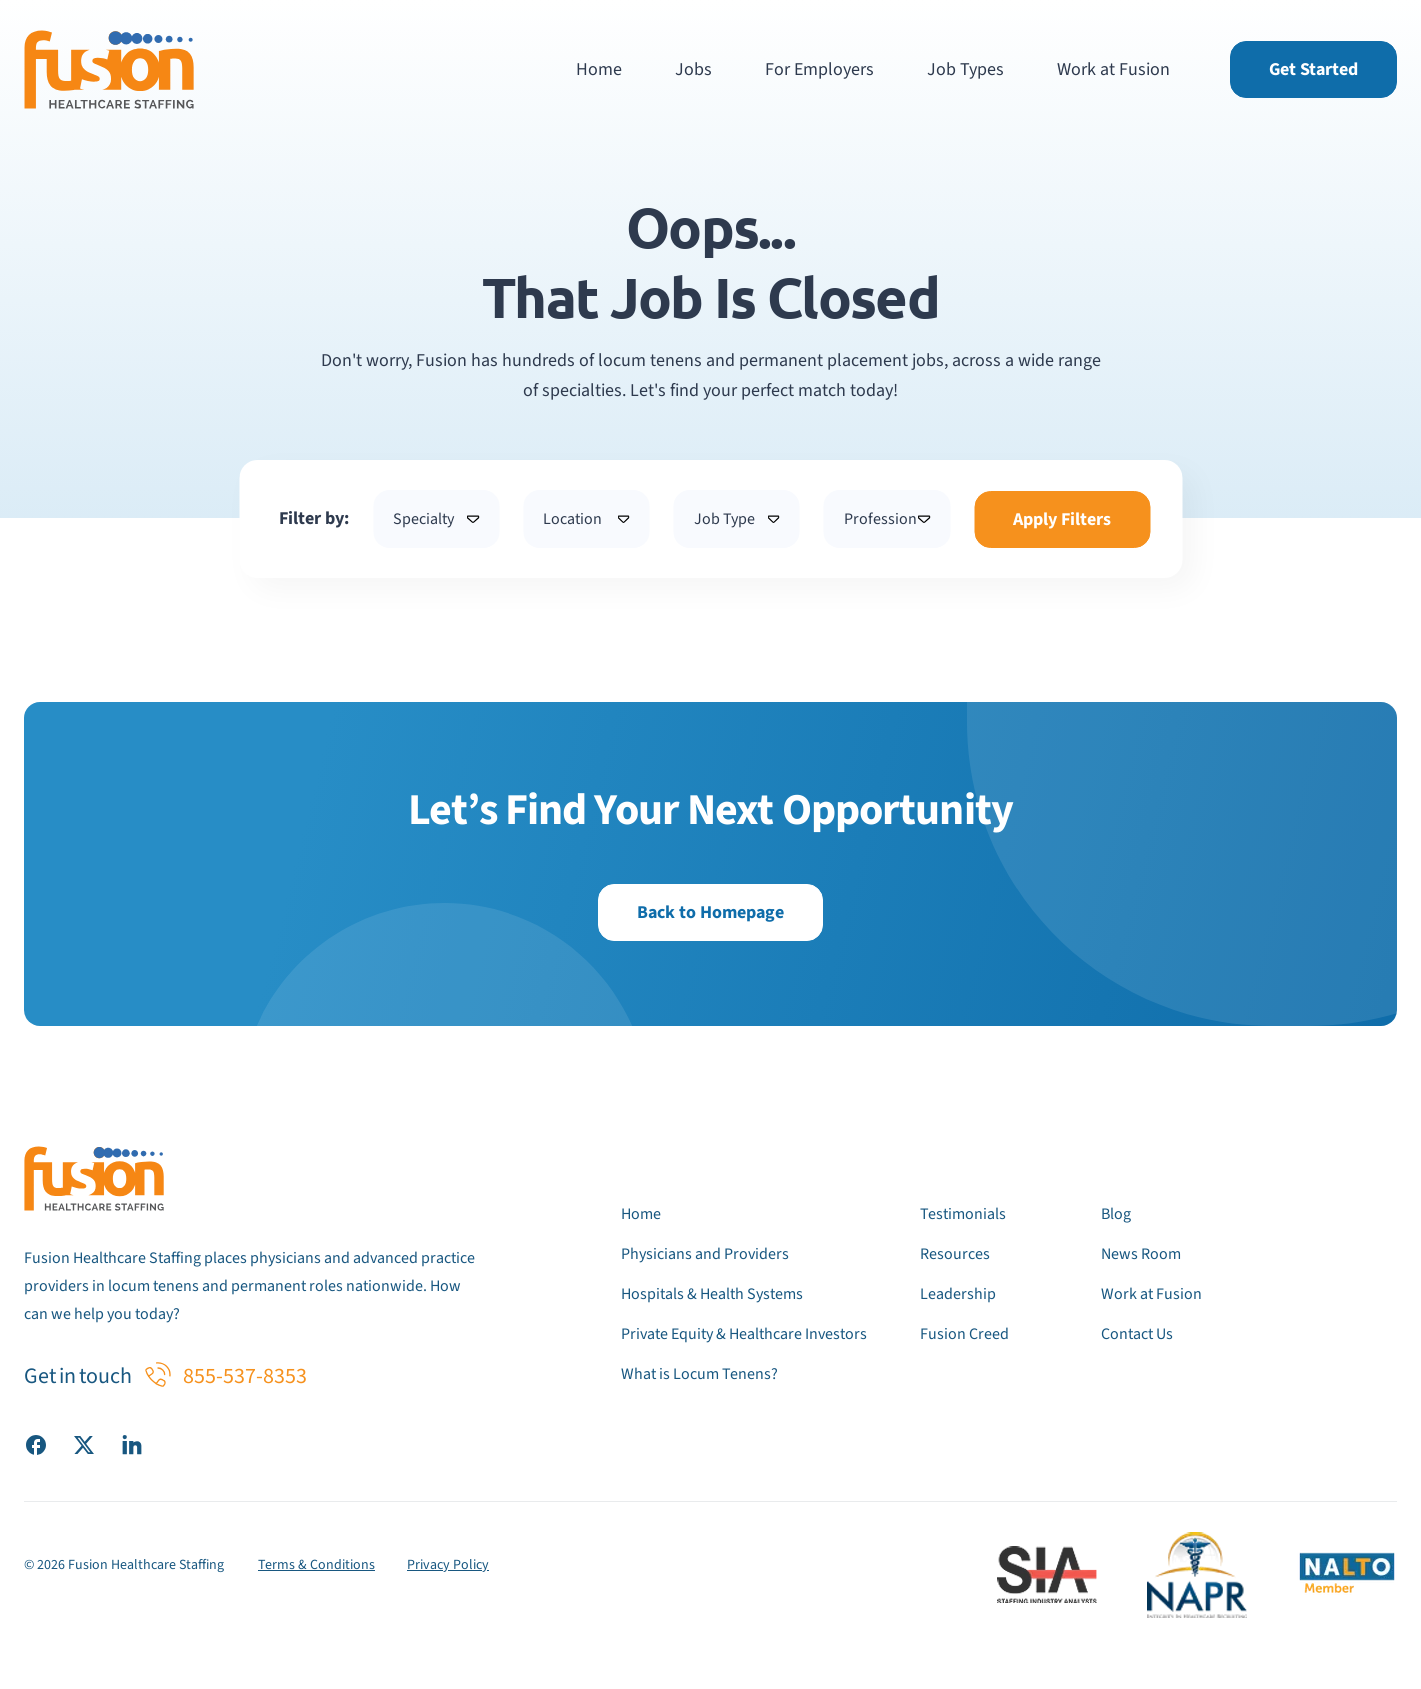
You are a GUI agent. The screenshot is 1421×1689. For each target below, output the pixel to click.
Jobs (693, 69)
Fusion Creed (964, 1334)
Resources (955, 1254)
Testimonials (963, 1214)
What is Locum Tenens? (699, 1374)
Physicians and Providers (705, 1254)
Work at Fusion (1113, 69)
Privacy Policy (448, 1565)
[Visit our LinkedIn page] (132, 1444)
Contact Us (1137, 1334)
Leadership (958, 1294)
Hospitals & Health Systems (712, 1294)
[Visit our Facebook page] (36, 1444)
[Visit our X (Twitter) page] (84, 1444)
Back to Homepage (710, 912)
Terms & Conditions (316, 1565)
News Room (1141, 1254)
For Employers (819, 69)
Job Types (965, 69)
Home (599, 69)
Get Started (1313, 69)
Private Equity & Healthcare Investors (744, 1334)
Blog (1116, 1214)
